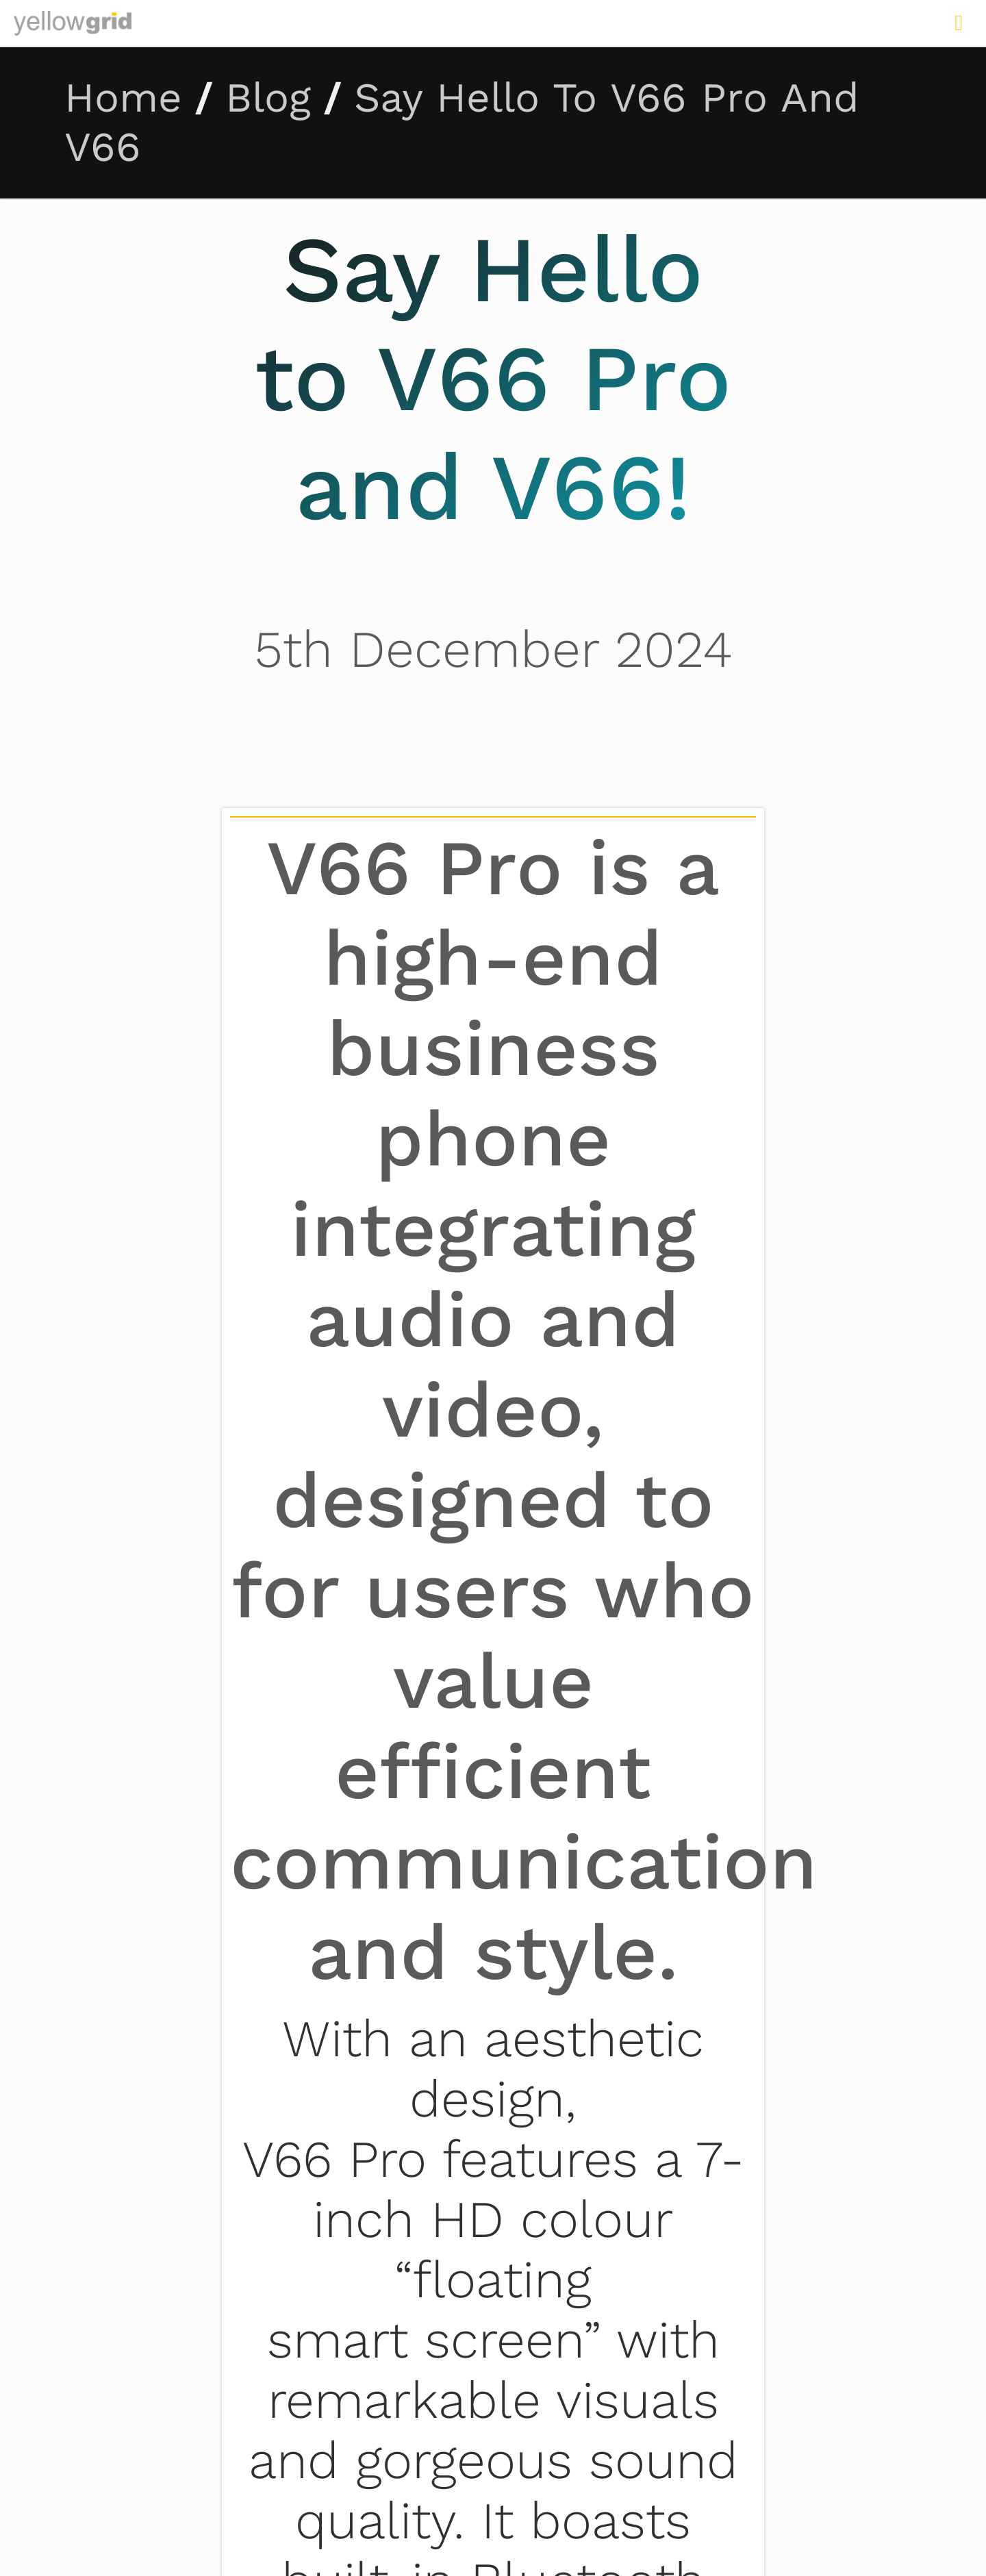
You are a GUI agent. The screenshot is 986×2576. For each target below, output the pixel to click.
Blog (268, 97)
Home (123, 97)
